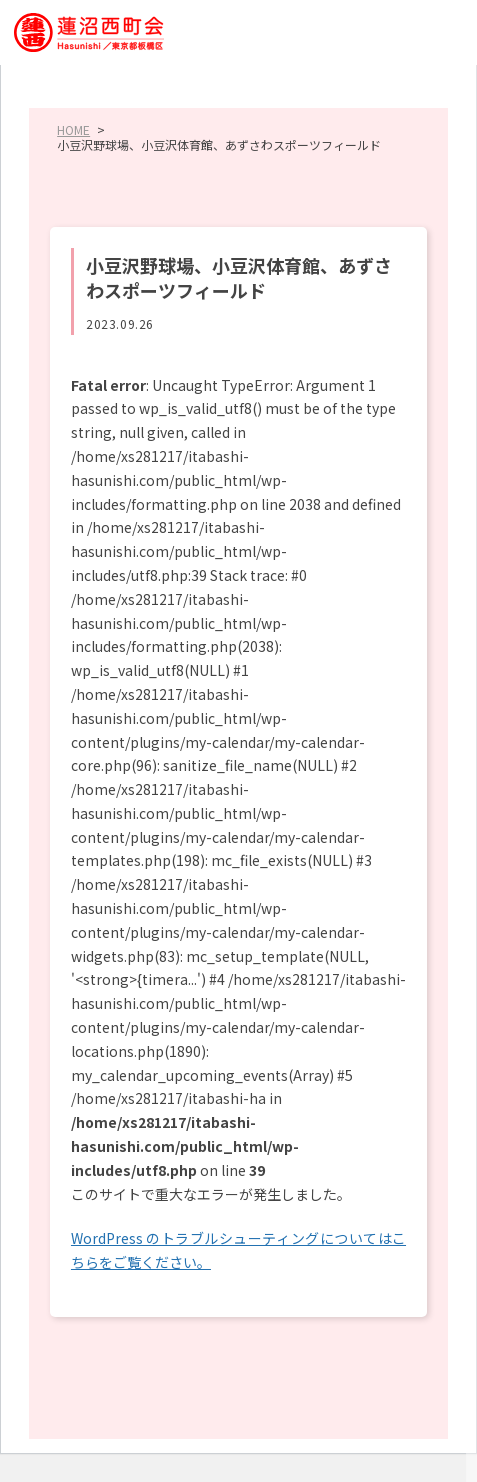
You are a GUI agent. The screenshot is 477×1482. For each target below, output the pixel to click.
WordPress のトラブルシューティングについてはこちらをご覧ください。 (238, 1250)
